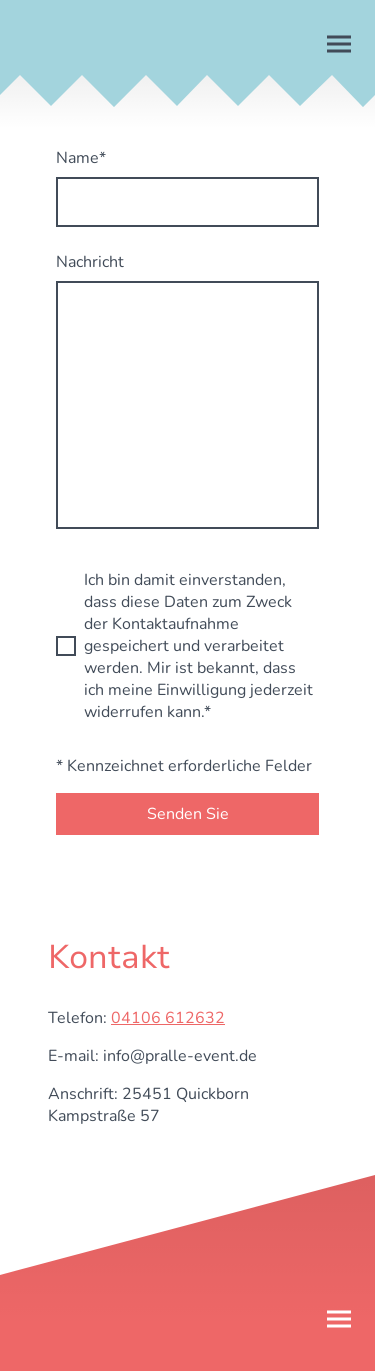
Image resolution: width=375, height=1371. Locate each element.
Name (81, 158)
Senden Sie (188, 814)
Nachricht (90, 262)
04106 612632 (168, 1018)
